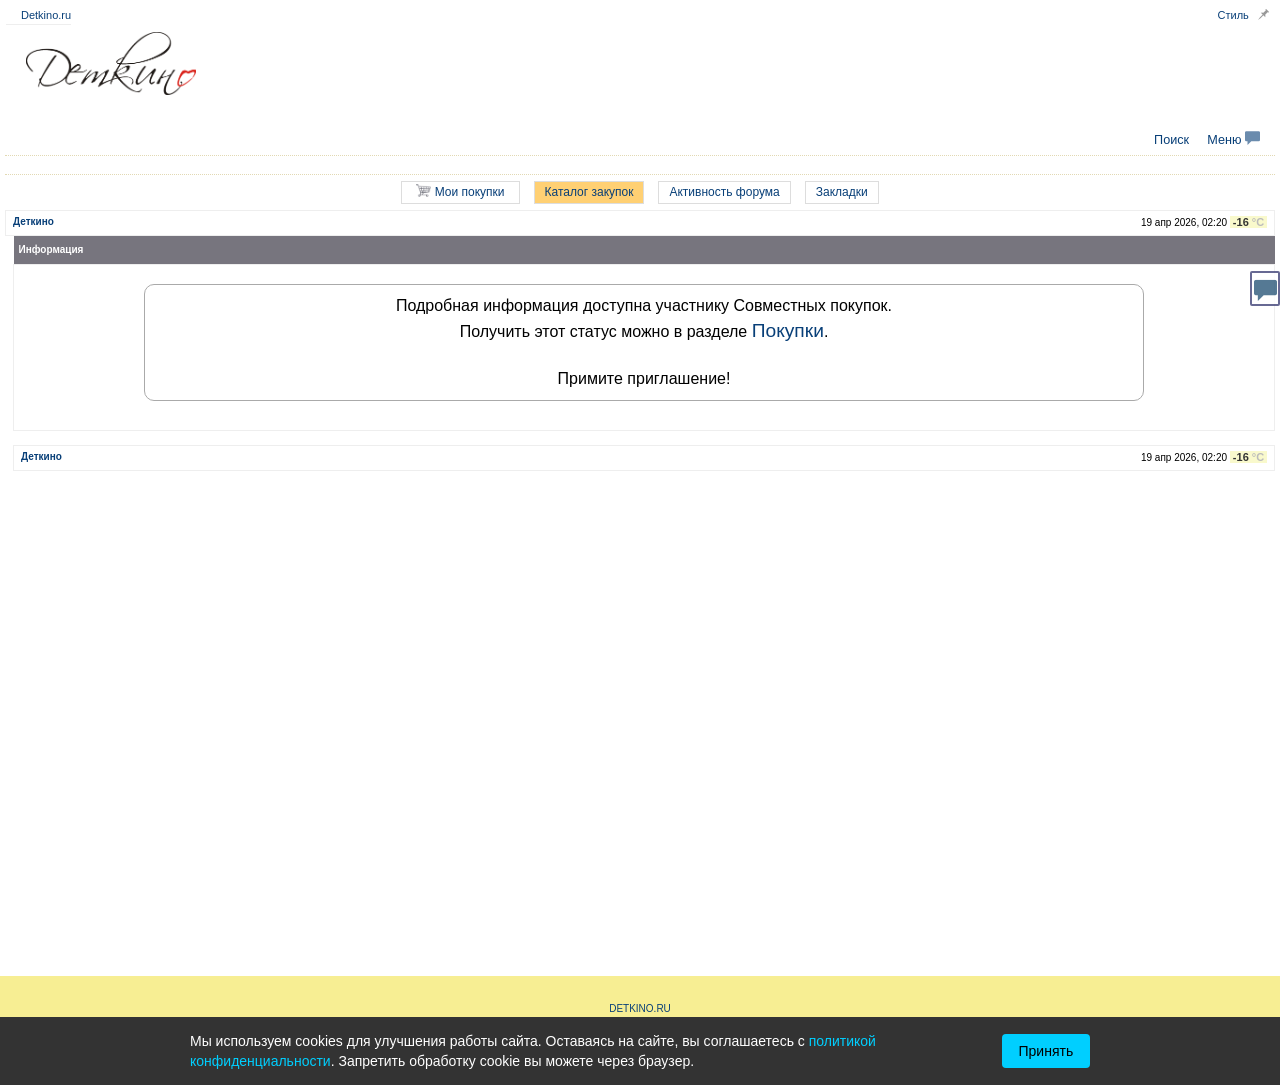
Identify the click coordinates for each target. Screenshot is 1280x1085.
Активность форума (724, 192)
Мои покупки (460, 191)
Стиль (1233, 15)
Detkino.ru (46, 15)
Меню (1233, 140)
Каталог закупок (589, 192)
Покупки (788, 330)
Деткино (33, 221)
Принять (1046, 1051)
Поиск (1171, 140)
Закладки (842, 192)
